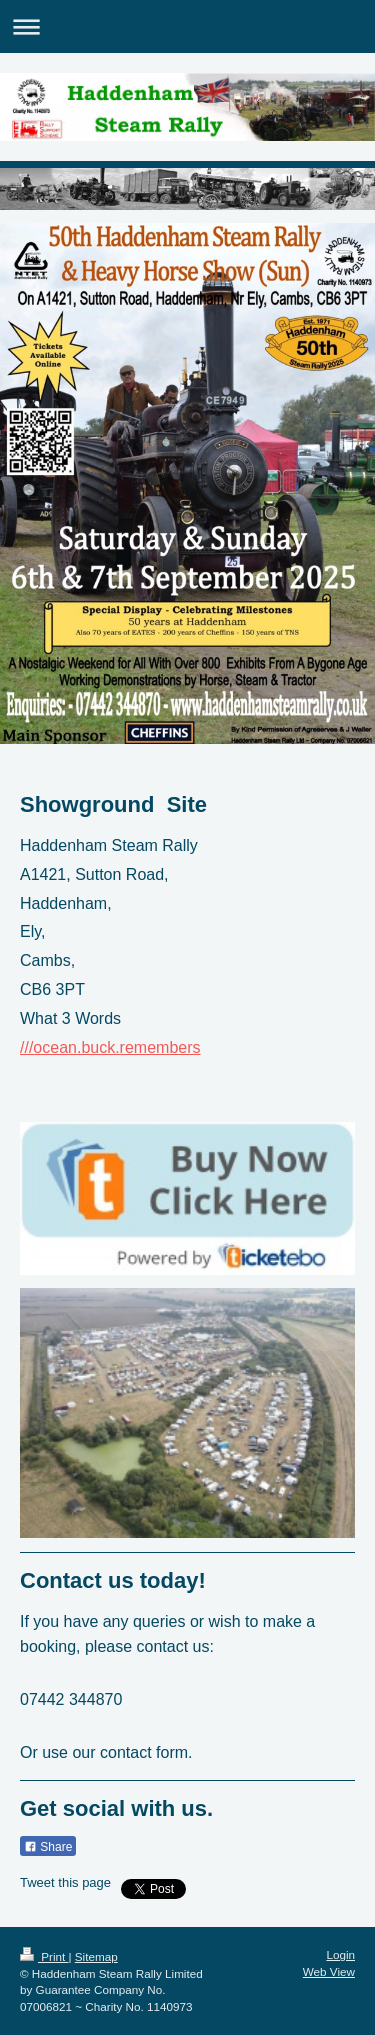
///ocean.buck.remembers (110, 1047)
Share (48, 1847)
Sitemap (96, 1956)
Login (340, 1954)
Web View (329, 1971)
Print (44, 1956)
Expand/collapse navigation (187, 26)
